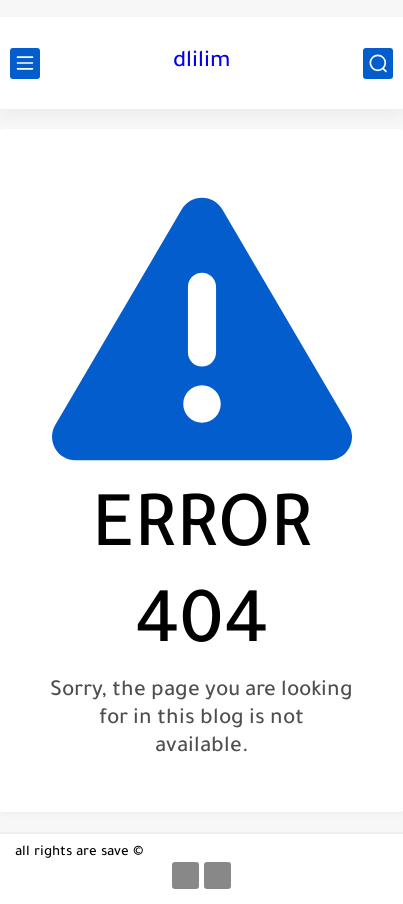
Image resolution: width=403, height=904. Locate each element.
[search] (378, 63)
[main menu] (25, 63)
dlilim (201, 63)
